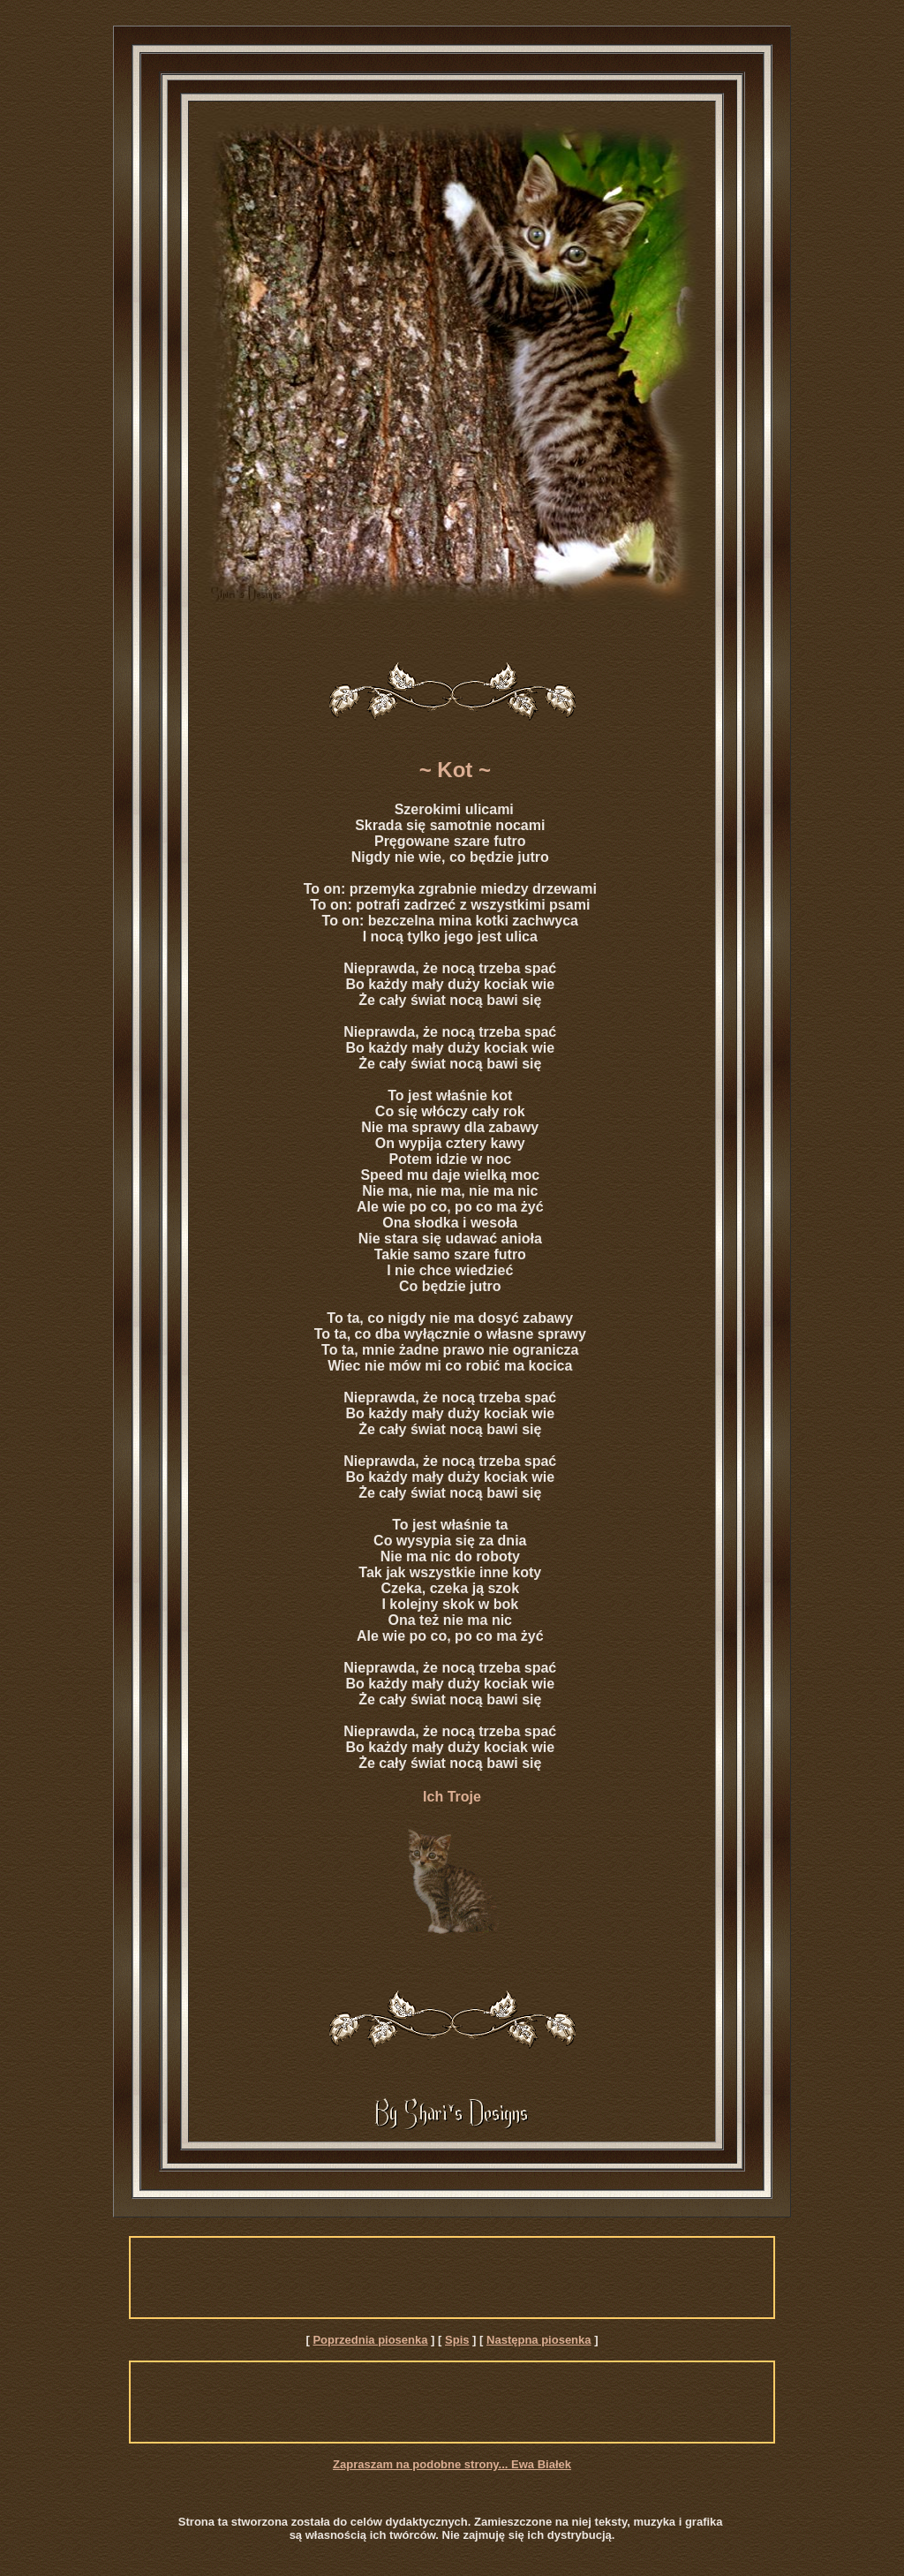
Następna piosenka (538, 2339)
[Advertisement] (452, 2277)
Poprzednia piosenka (370, 2339)
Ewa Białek (541, 2464)
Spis (457, 2339)
